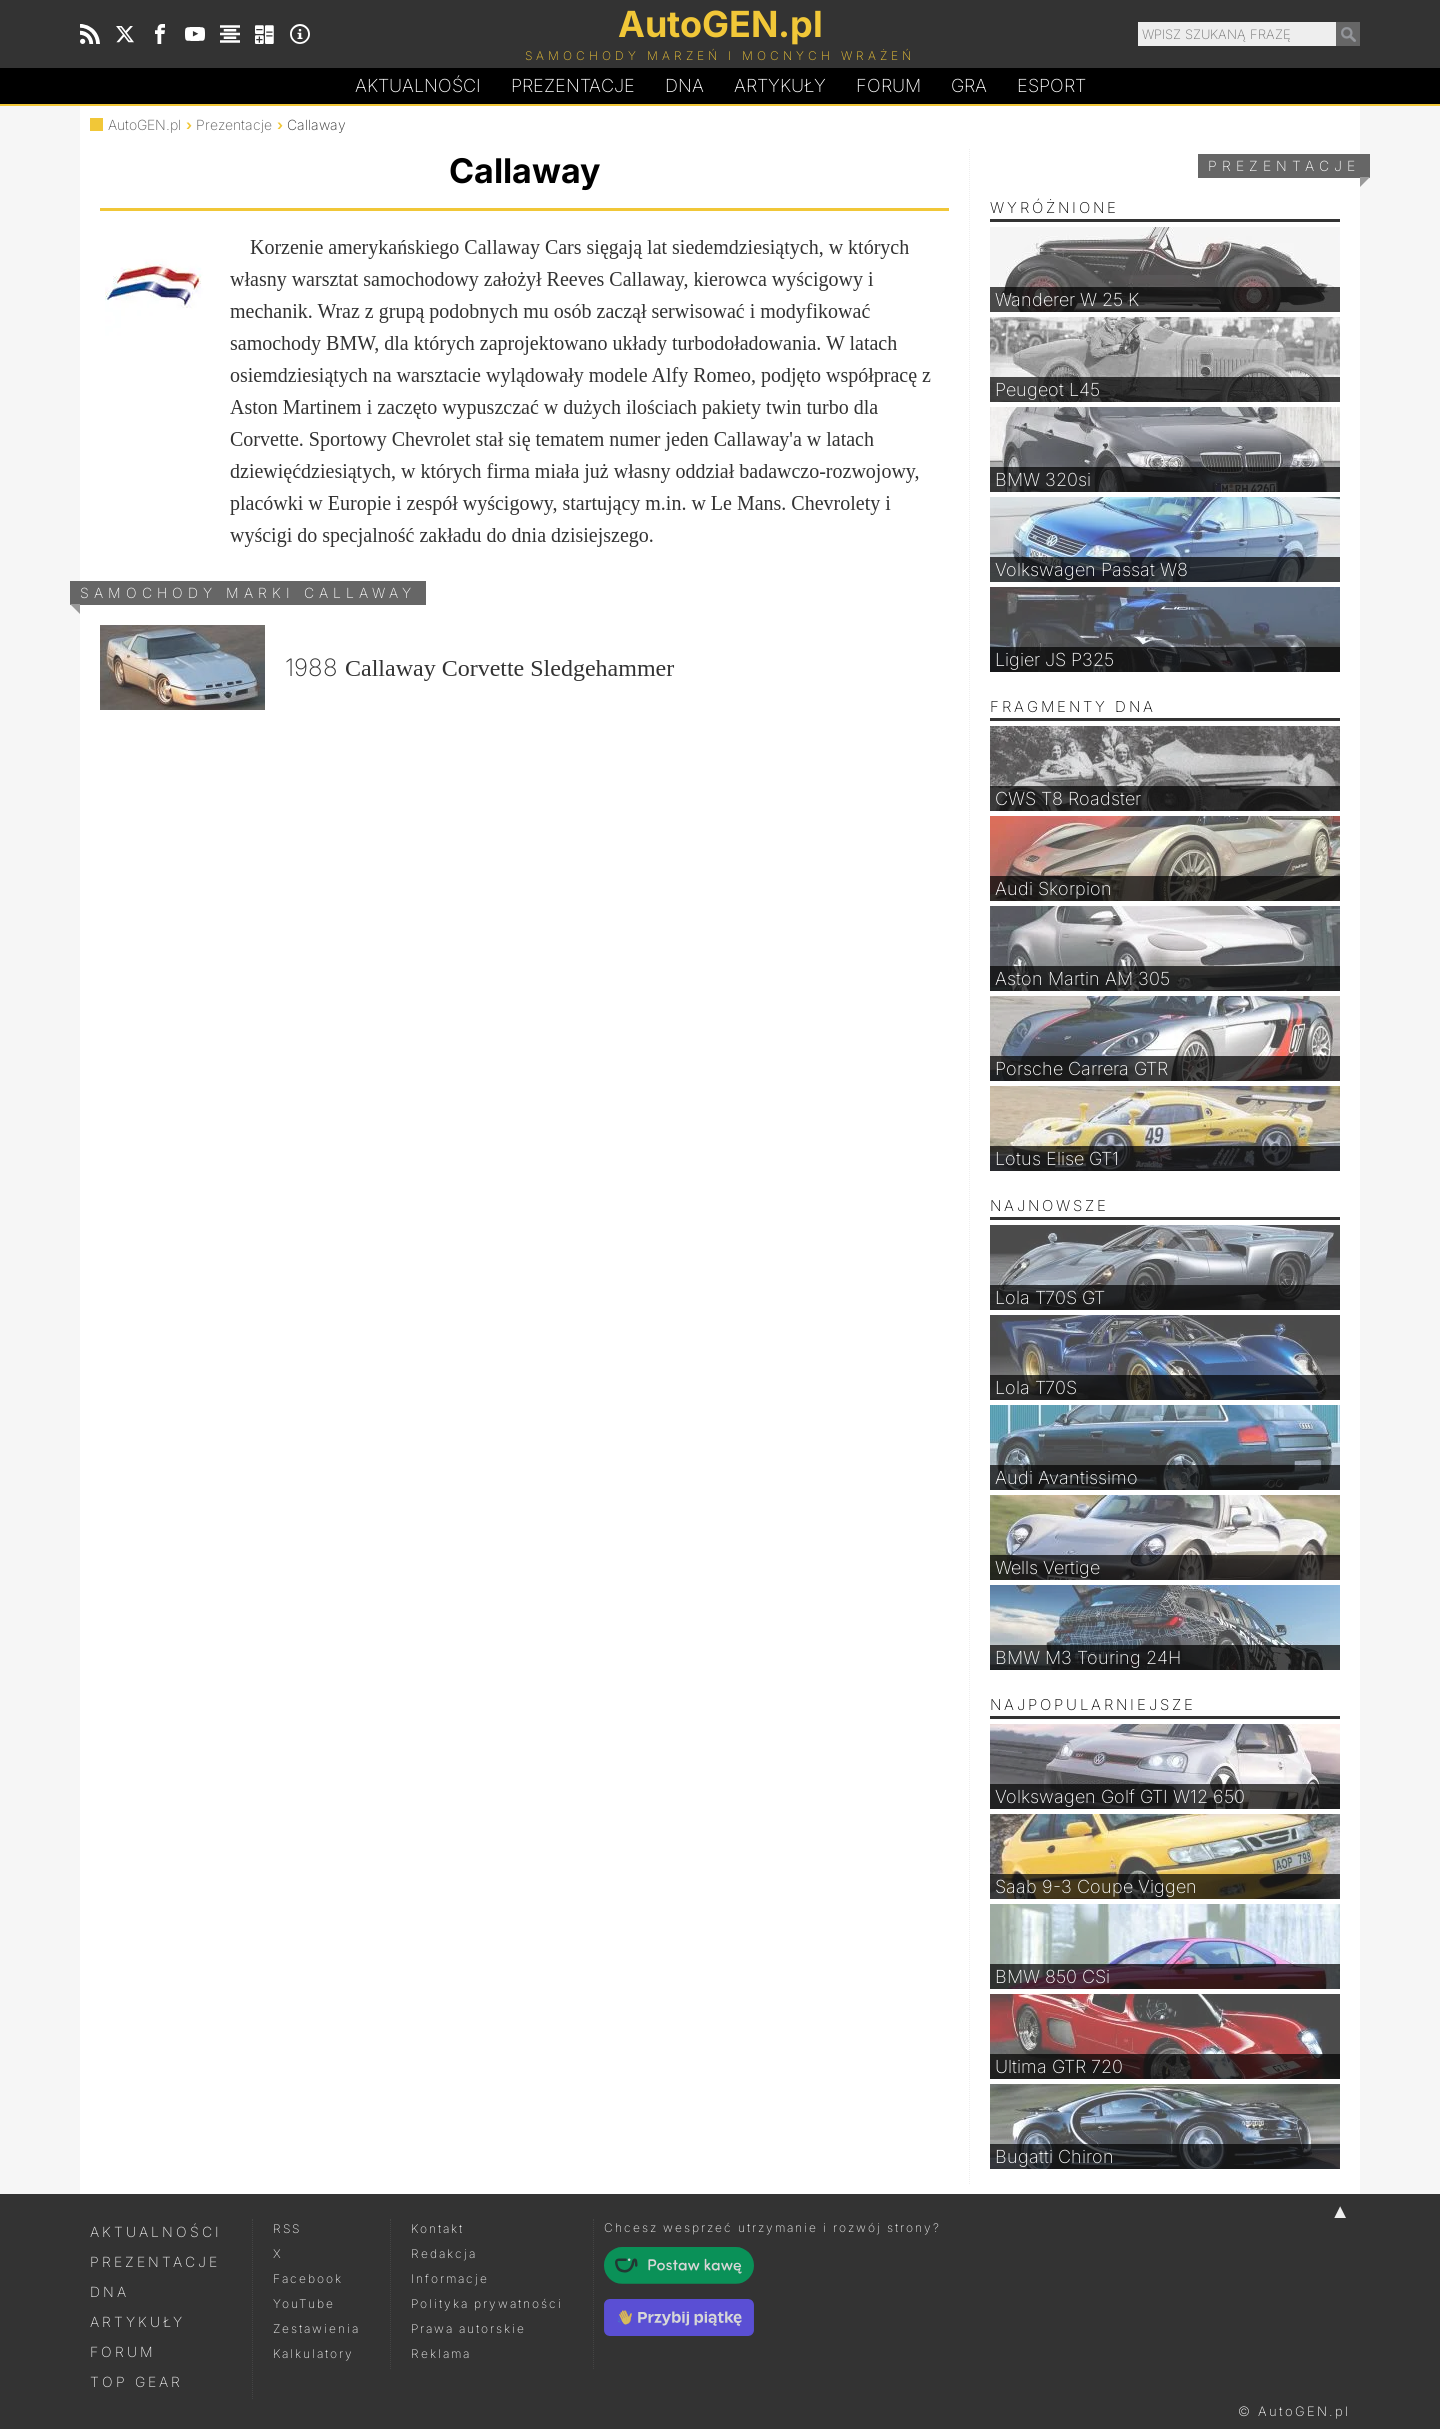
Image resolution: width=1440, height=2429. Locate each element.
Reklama (441, 2353)
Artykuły (780, 85)
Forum (888, 85)
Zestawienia (316, 2328)
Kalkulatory (313, 2353)
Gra (969, 85)
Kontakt (437, 2228)
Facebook (308, 2278)
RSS (287, 2228)
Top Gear (136, 2381)
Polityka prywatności (487, 2303)
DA (684, 86)
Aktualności (418, 85)
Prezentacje (573, 85)
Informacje (450, 2278)
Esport (1051, 85)
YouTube (304, 2303)
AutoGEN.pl (144, 124)
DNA (109, 2291)
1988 (387, 667)
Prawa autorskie (468, 2328)
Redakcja (444, 2253)
